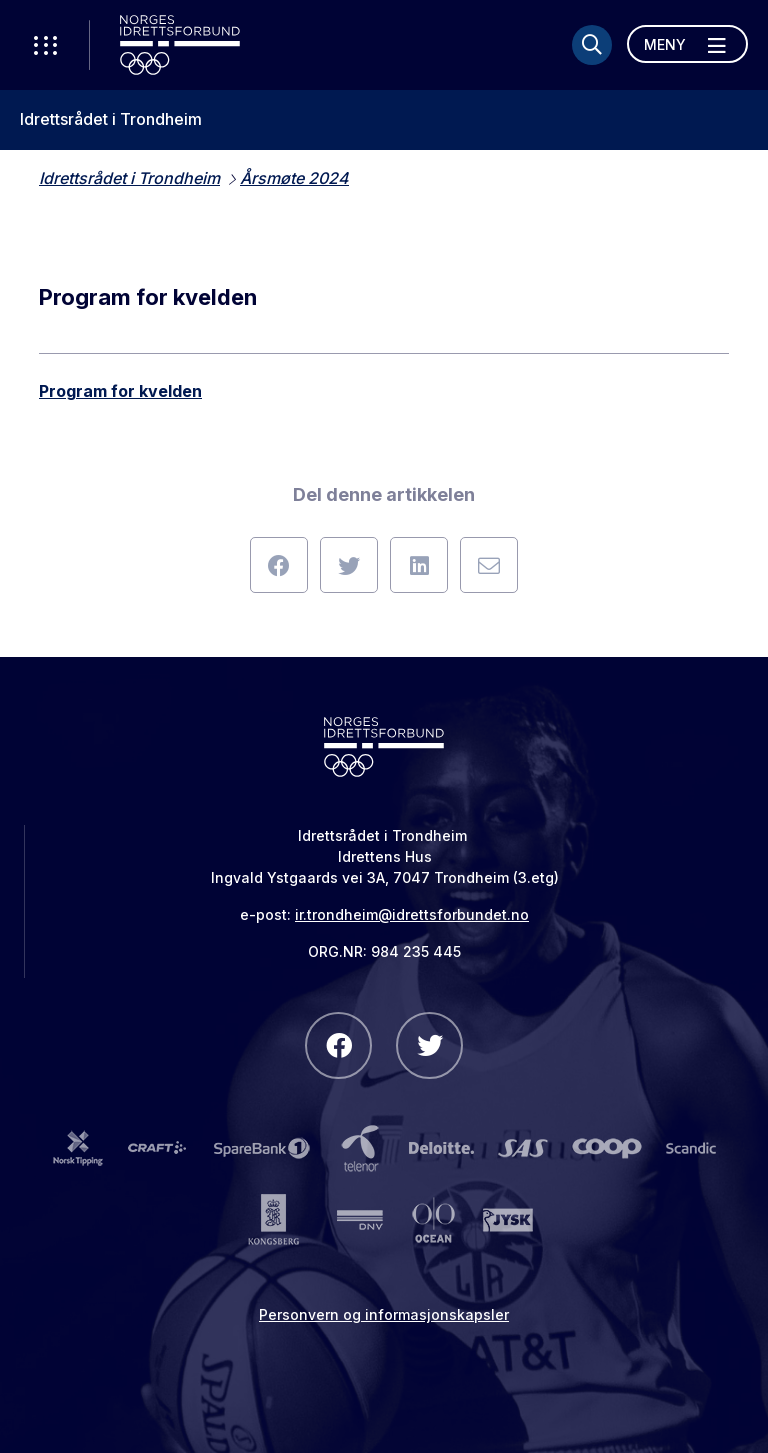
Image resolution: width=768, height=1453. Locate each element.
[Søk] (592, 45)
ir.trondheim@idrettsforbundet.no (412, 914)
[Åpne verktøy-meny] (45, 45)
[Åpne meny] (687, 44)
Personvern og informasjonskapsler (384, 1314)
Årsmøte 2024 (294, 178)
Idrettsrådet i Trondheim (111, 119)
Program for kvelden (120, 391)
